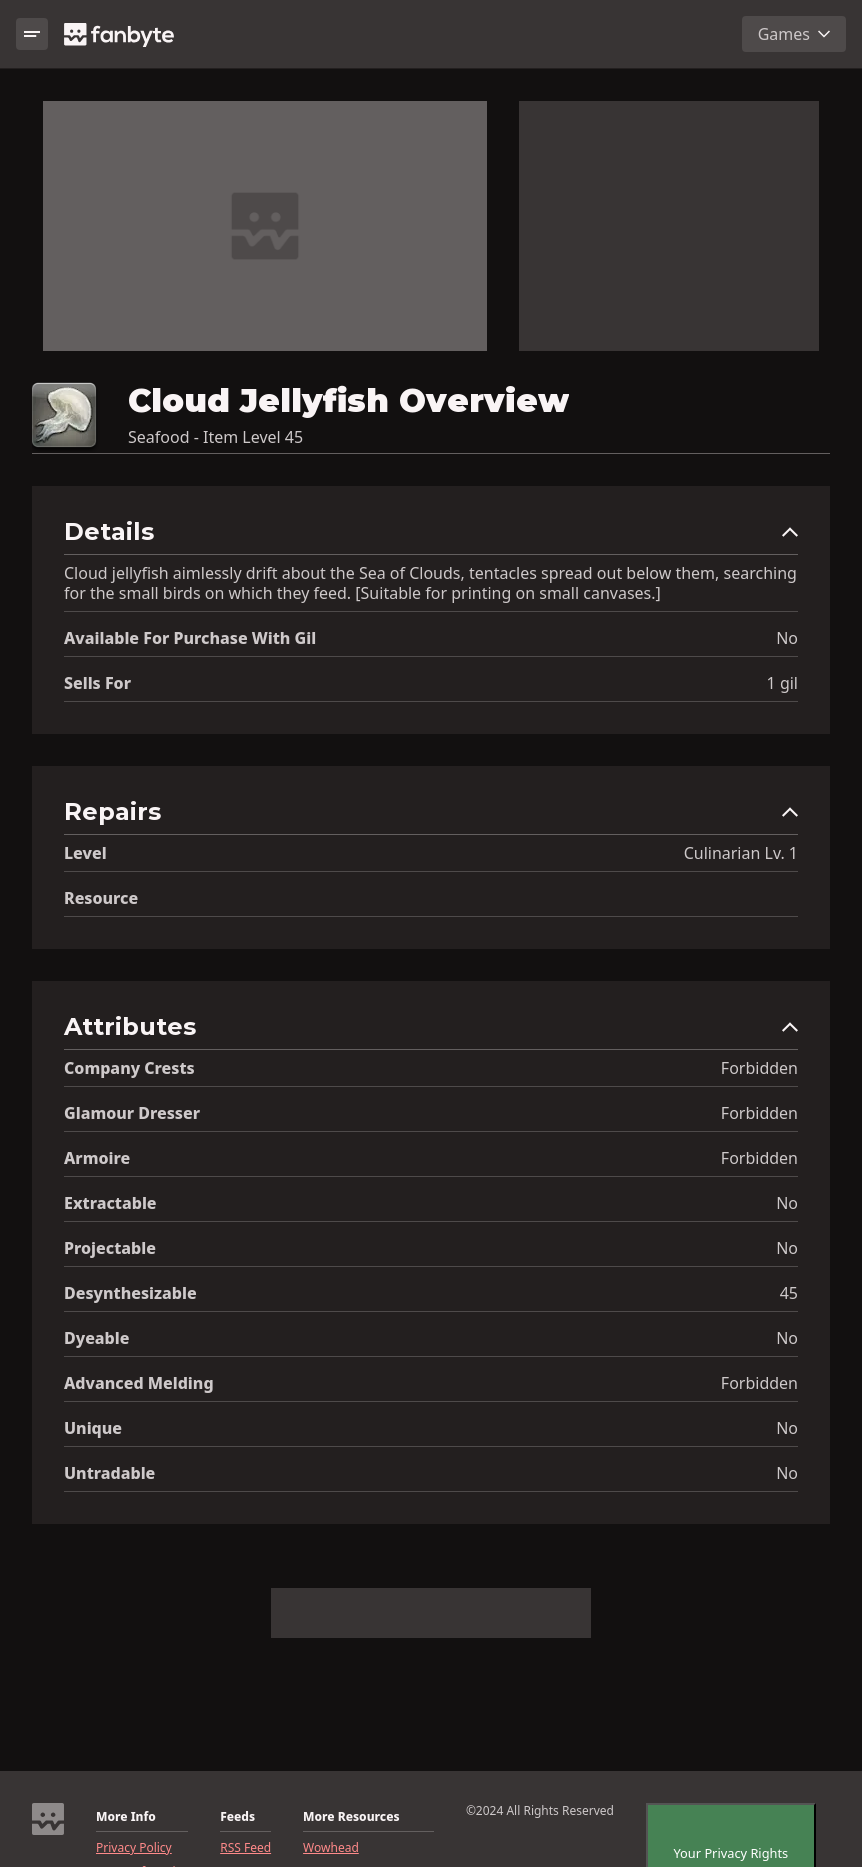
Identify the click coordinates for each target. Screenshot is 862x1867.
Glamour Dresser (132, 1113)
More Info (126, 1817)
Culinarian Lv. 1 (741, 853)
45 (789, 1293)
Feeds (237, 1817)
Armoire (97, 1158)
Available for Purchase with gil (190, 638)
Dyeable (96, 1338)
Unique (93, 1428)
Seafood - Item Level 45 (215, 437)
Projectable (110, 1248)
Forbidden (759, 1068)
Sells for (97, 683)
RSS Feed (245, 1848)
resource (101, 898)
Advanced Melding (139, 1383)
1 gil (782, 683)
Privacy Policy (134, 1848)
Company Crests (129, 1068)
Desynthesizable (130, 1293)
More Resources (351, 1817)
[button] (431, 536)
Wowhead (331, 1848)
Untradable (109, 1473)
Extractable (110, 1203)
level (85, 853)
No (787, 638)
